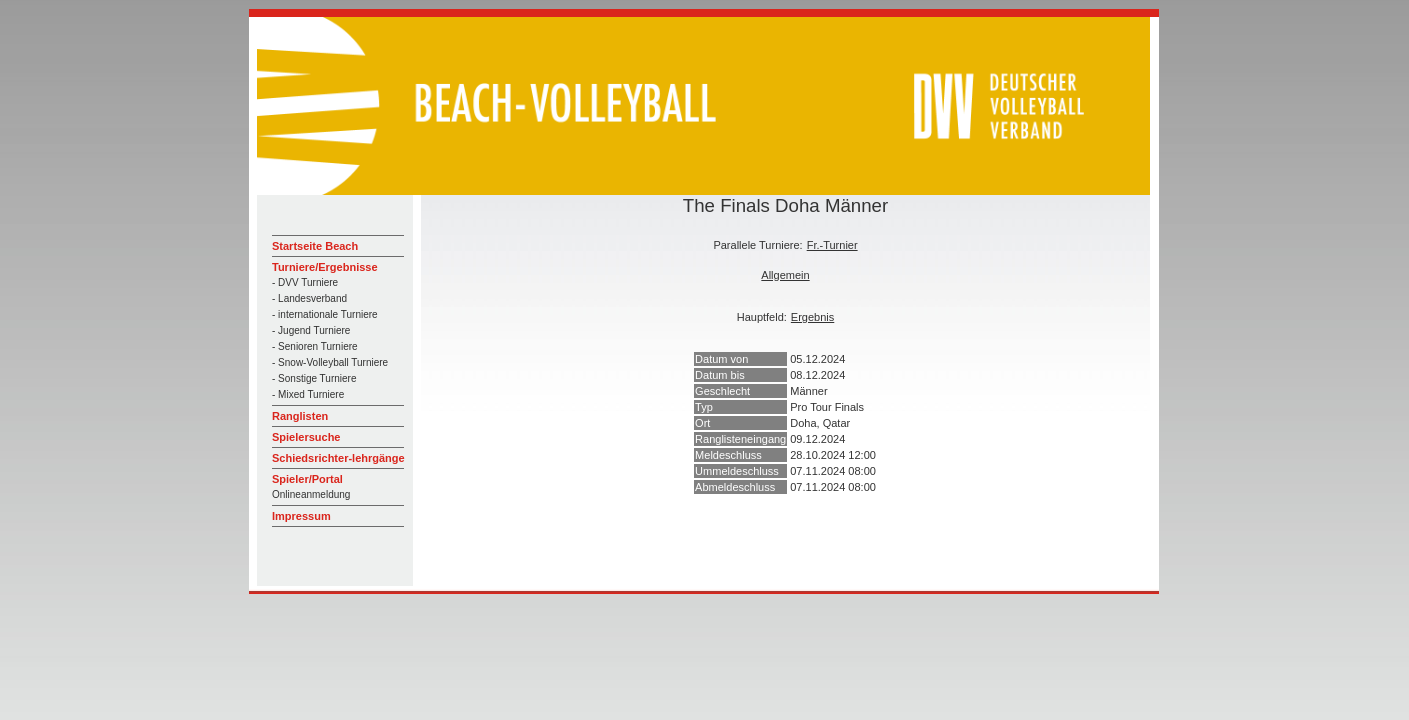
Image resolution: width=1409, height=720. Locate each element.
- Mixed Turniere (308, 394)
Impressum (301, 516)
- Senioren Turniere (315, 346)
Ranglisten (300, 416)
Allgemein (785, 275)
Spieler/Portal (307, 479)
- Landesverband (309, 298)
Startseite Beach (315, 246)
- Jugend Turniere (311, 330)
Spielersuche (306, 437)
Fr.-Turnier (832, 245)
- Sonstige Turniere (314, 378)
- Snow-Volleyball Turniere (330, 362)
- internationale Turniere (325, 314)
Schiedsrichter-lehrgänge (338, 458)
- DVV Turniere (305, 282)
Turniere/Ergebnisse (325, 267)
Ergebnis (812, 317)
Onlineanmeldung (311, 494)
